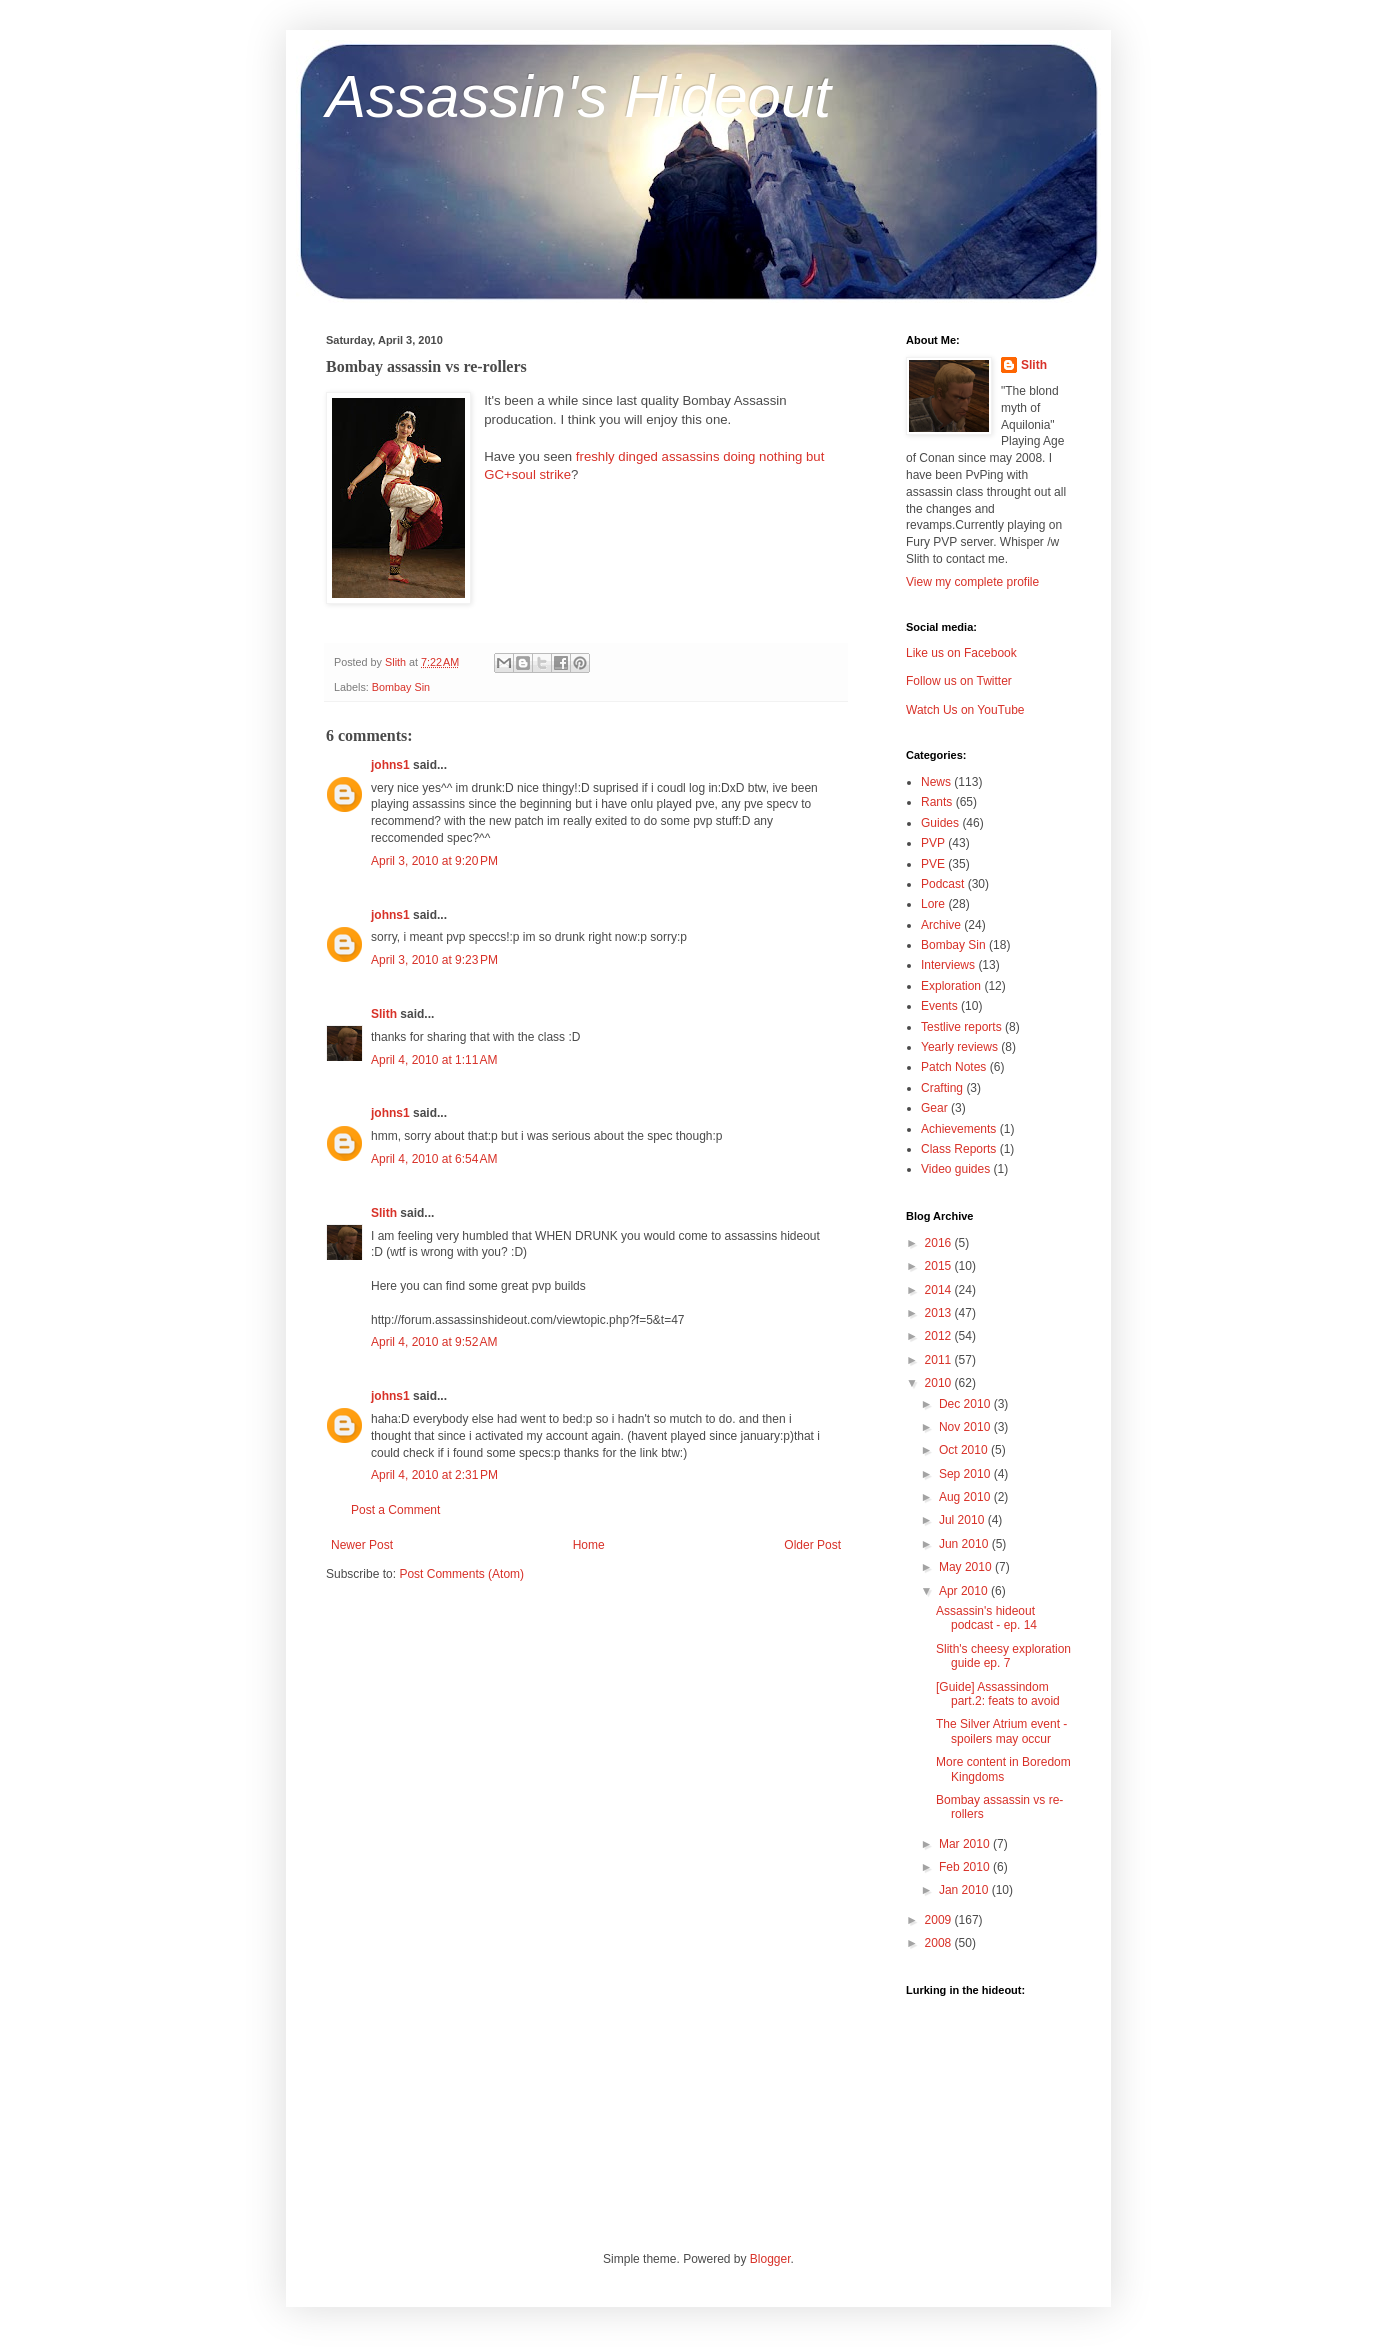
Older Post (812, 1545)
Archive (941, 925)
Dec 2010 (966, 1404)
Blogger (770, 2259)
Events (939, 1006)
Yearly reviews (959, 1047)
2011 (940, 1360)
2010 (940, 1383)
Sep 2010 (966, 1474)
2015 (940, 1266)
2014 (940, 1290)
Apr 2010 (965, 1591)
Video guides (955, 1169)
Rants (936, 802)
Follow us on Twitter (959, 681)
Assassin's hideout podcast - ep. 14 (986, 1618)
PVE (933, 864)
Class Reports (958, 1149)
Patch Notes (953, 1067)
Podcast (942, 884)
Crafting (942, 1088)
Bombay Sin (401, 687)
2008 (940, 1943)
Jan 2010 (965, 1890)
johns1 (390, 765)
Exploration (951, 986)
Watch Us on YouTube (965, 710)
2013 (940, 1313)
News (936, 782)
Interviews (948, 965)
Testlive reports (961, 1027)
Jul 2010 (963, 1520)
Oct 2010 (965, 1450)
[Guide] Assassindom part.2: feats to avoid (998, 1694)
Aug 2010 (966, 1497)
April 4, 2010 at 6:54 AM (434, 1159)
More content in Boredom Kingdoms (1003, 1769)
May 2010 (967, 1567)
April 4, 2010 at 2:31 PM (434, 1475)
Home (589, 1545)
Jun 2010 (965, 1544)
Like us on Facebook (961, 653)
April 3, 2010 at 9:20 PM (434, 861)
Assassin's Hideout (578, 96)
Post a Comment (395, 1510)
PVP (933, 843)
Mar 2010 (966, 1844)
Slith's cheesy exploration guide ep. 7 (1003, 1656)
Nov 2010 (966, 1427)
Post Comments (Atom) (461, 1574)
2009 (940, 1920)
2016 (940, 1243)
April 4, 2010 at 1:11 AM (434, 1060)
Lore (933, 904)
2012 (940, 1336)
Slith (384, 1014)
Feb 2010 (966, 1867)
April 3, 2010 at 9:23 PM (434, 960)
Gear (934, 1108)
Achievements (958, 1129)
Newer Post (362, 1545)
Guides (940, 823)
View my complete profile (972, 582)
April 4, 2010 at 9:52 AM (434, 1342)
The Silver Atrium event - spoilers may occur (1001, 1731)
